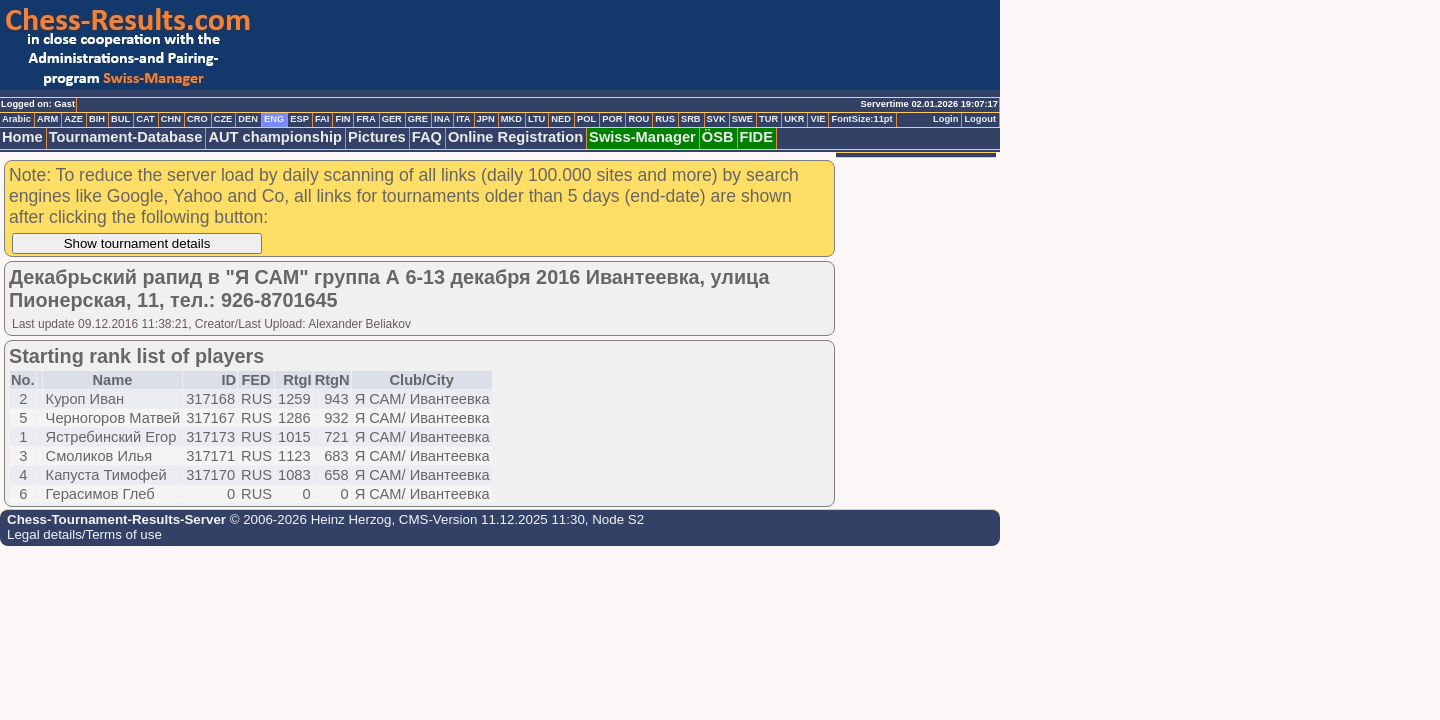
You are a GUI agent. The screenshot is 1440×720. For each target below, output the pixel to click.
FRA (365, 119)
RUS (665, 119)
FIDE (756, 137)
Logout (980, 119)
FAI (322, 119)
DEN (248, 119)
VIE (817, 119)
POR (612, 119)
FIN (342, 119)
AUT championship (275, 137)
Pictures (377, 137)
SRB (691, 119)
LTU (536, 119)
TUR (768, 119)
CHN (171, 119)
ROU (638, 119)
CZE (223, 119)
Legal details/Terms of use (84, 534)
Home (22, 137)
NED (561, 119)
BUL (120, 119)
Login (945, 119)
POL (586, 119)
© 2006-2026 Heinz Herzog (308, 519)
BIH (97, 119)
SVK (716, 119)
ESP (299, 119)
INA (442, 119)
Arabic (16, 119)
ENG (274, 119)
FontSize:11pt (861, 119)
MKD (511, 119)
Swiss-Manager (642, 137)
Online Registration (515, 137)
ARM (47, 119)
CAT (145, 119)
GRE (418, 119)
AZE (73, 119)
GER (392, 119)
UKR (794, 119)
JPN (486, 119)
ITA (463, 119)
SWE (742, 119)
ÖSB (718, 137)
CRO (197, 119)
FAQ (427, 137)
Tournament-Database (126, 137)
